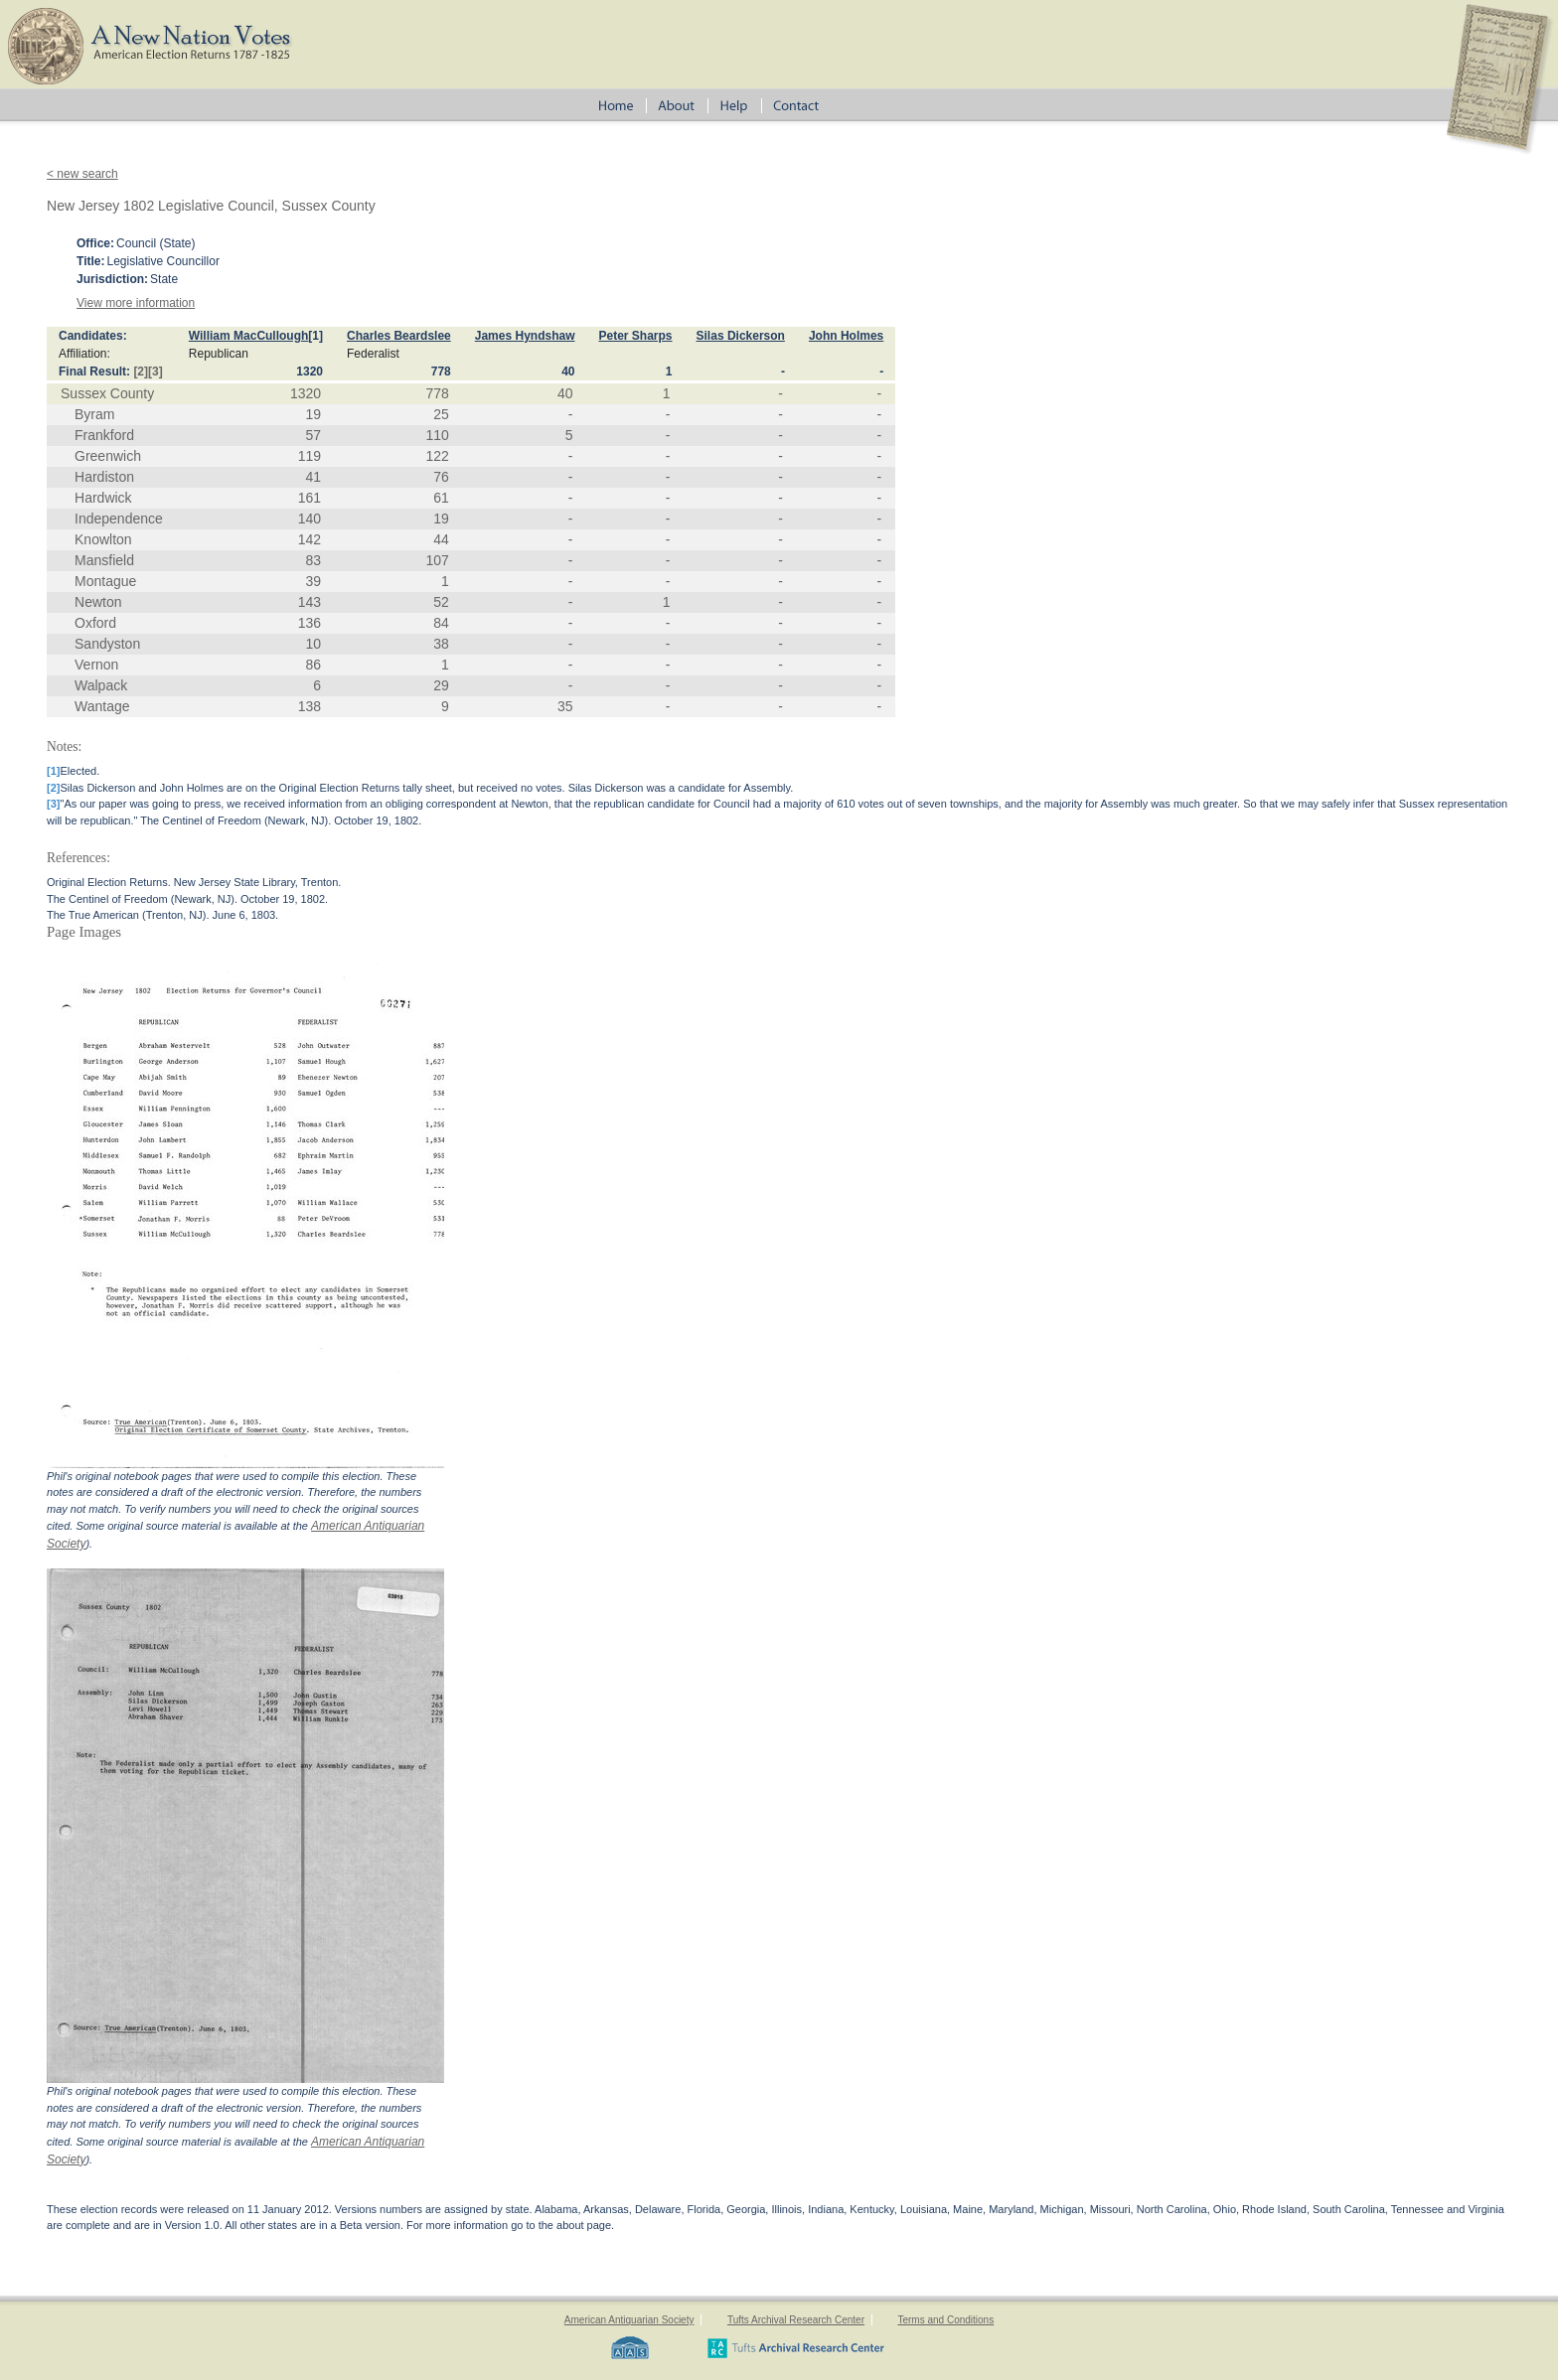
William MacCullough (249, 336)
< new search (82, 174)
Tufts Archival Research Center (795, 2319)
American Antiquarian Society (629, 2319)
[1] (315, 336)
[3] (155, 371)
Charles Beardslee (399, 336)
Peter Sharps (635, 336)
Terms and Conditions (945, 2319)
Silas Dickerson (741, 336)
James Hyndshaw (525, 336)
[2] (140, 371)
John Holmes (846, 336)
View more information (136, 303)
